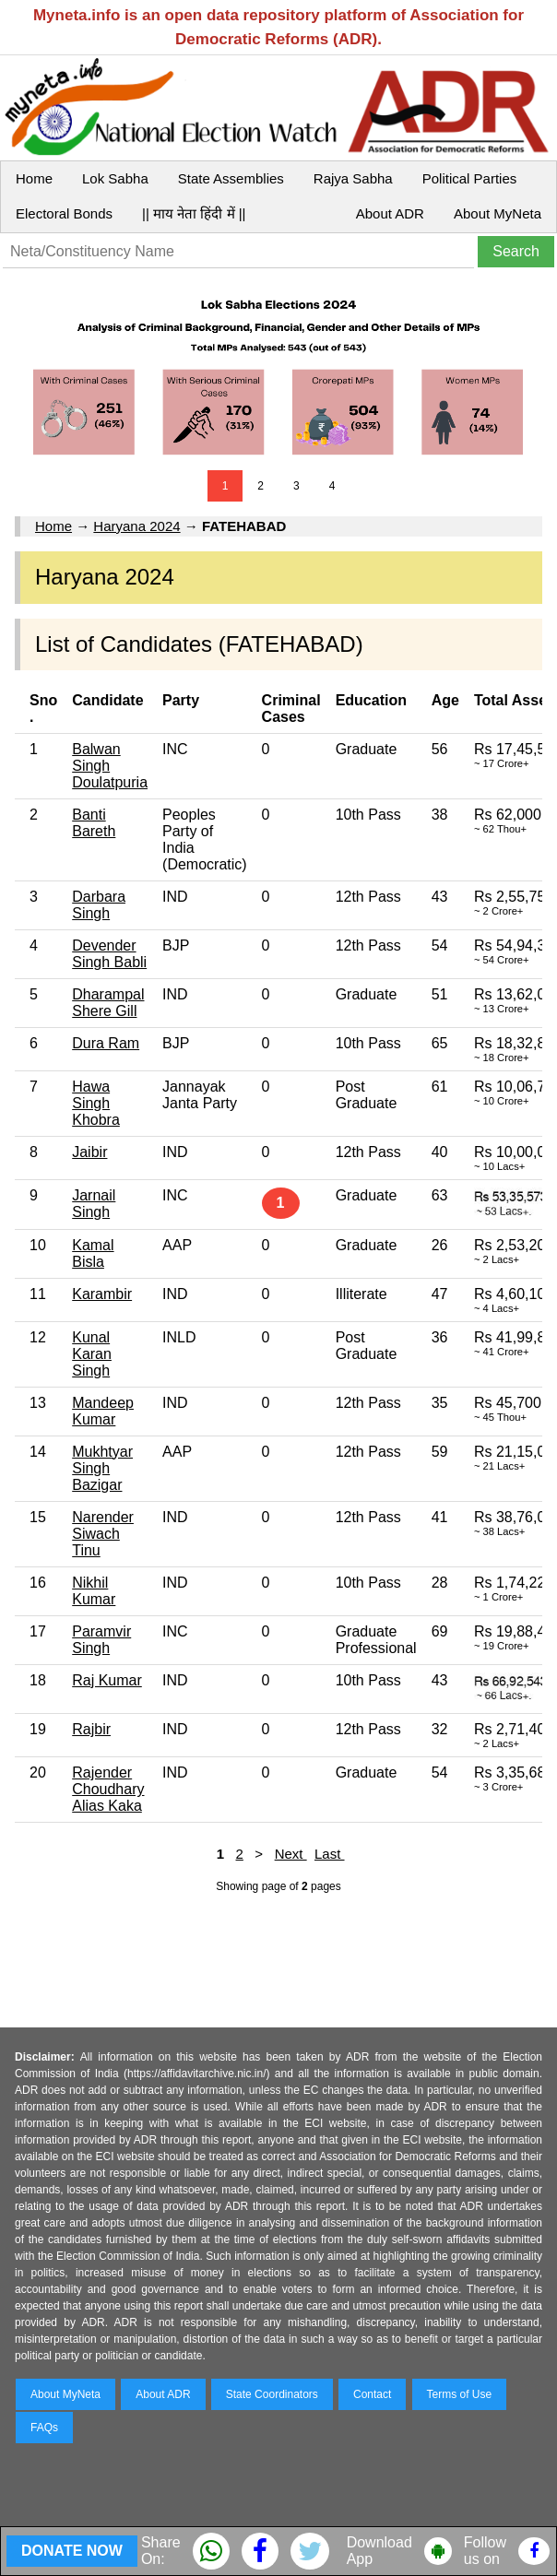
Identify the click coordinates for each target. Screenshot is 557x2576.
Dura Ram (105, 1043)
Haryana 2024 (136, 526)
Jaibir (89, 1152)
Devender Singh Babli (109, 954)
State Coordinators (272, 2394)
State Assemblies (231, 178)
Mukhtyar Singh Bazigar (102, 1468)
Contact (372, 2394)
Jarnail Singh (93, 1204)
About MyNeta (497, 213)
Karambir (102, 1294)
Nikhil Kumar (93, 1591)
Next (291, 1853)
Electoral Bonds (64, 213)
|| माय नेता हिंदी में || (193, 213)
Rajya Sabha (353, 178)
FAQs (44, 2427)
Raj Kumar (107, 1680)
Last (329, 1853)
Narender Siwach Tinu (103, 1533)
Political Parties (469, 178)
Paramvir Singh (101, 1640)
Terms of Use (459, 2394)
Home (34, 178)
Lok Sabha (115, 178)
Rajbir (91, 1729)
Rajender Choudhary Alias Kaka (108, 1789)
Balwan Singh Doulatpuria (110, 765)
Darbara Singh (98, 905)
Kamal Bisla (92, 1253)
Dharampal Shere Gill (108, 1003)
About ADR (390, 213)
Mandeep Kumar (103, 1411)
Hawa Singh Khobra (96, 1103)
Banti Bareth (93, 823)
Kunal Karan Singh (92, 1353)
